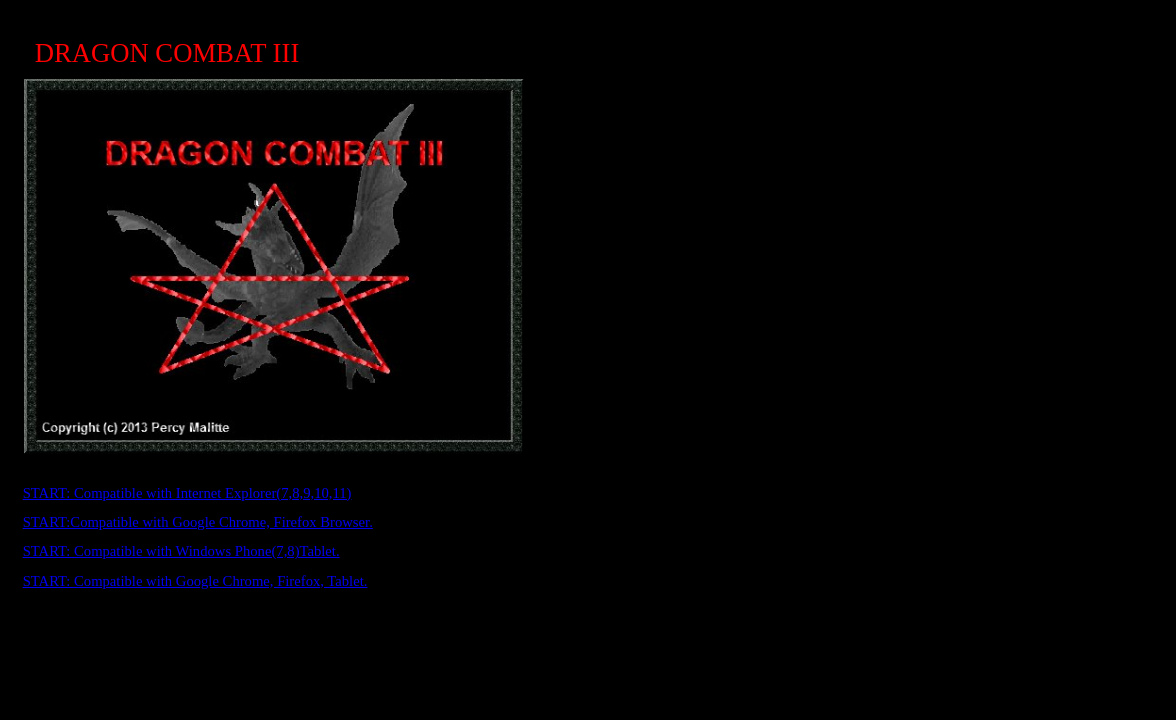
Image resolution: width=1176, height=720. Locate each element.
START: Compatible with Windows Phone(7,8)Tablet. (181, 551)
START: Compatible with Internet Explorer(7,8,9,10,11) (187, 493)
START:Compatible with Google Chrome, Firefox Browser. (198, 522)
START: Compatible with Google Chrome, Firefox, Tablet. (195, 581)
